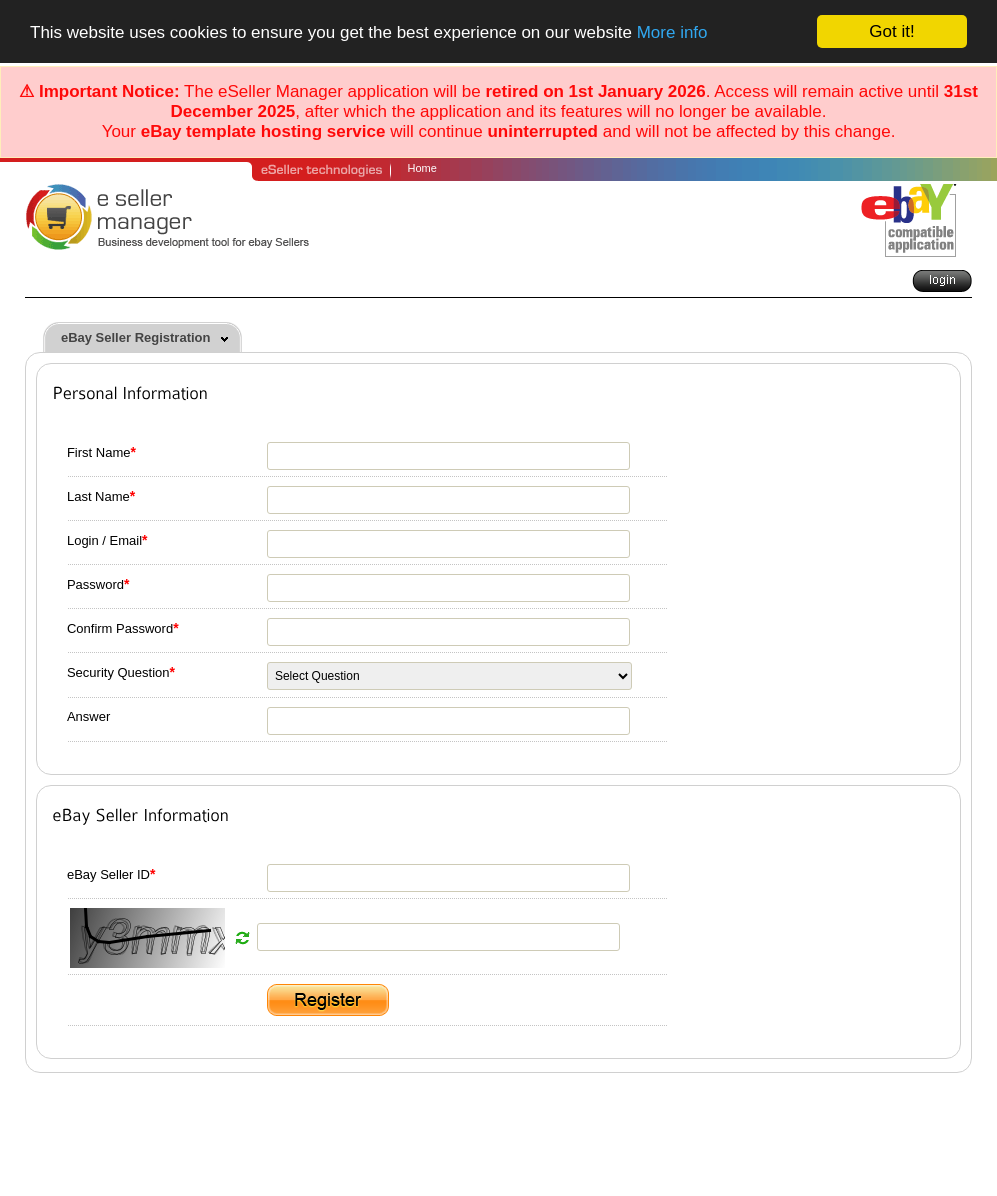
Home (422, 168)
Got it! (891, 31)
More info (672, 32)
